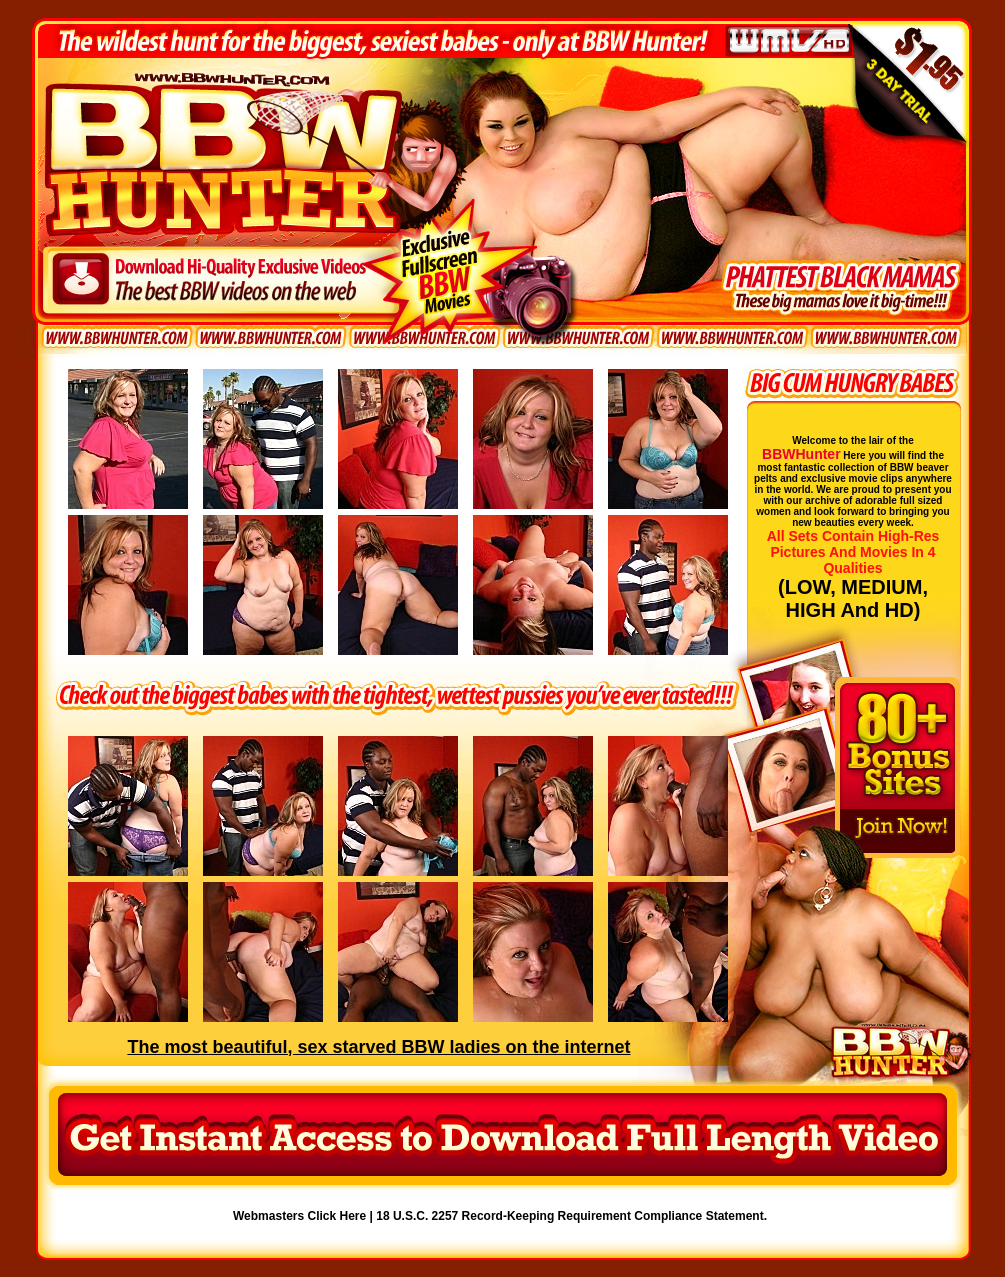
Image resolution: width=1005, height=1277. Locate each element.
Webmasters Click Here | (304, 1216)
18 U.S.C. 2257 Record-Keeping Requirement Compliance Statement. (571, 1216)
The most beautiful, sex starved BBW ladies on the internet (378, 1047)
